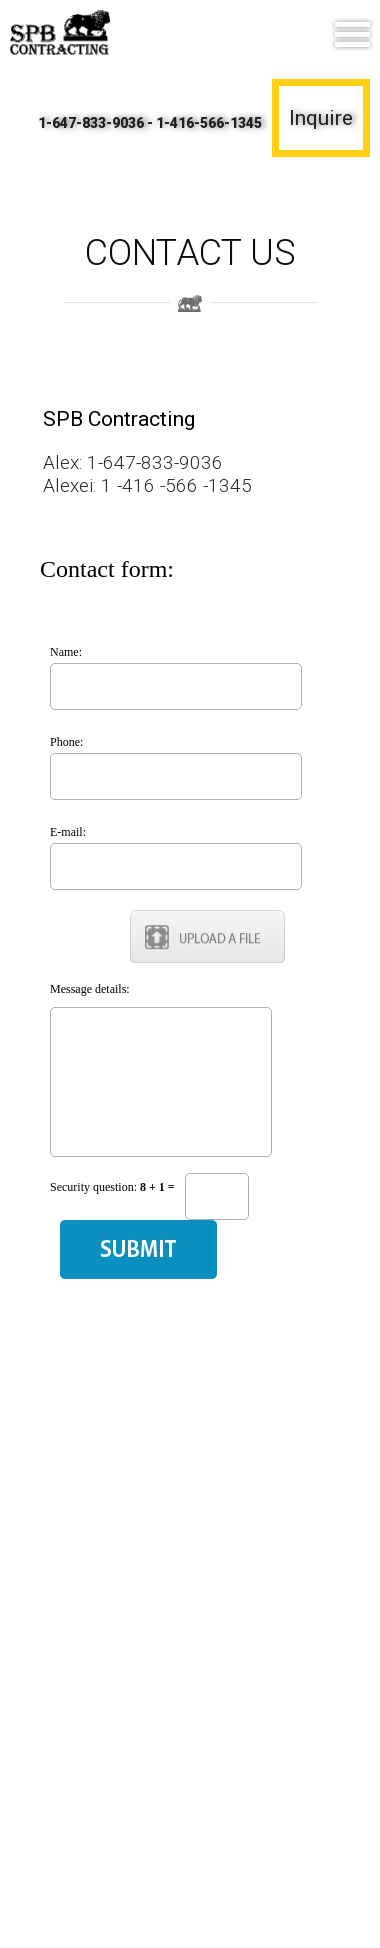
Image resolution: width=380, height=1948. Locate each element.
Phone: (66, 742)
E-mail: (68, 832)
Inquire (321, 118)
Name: (66, 652)
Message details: (90, 989)
